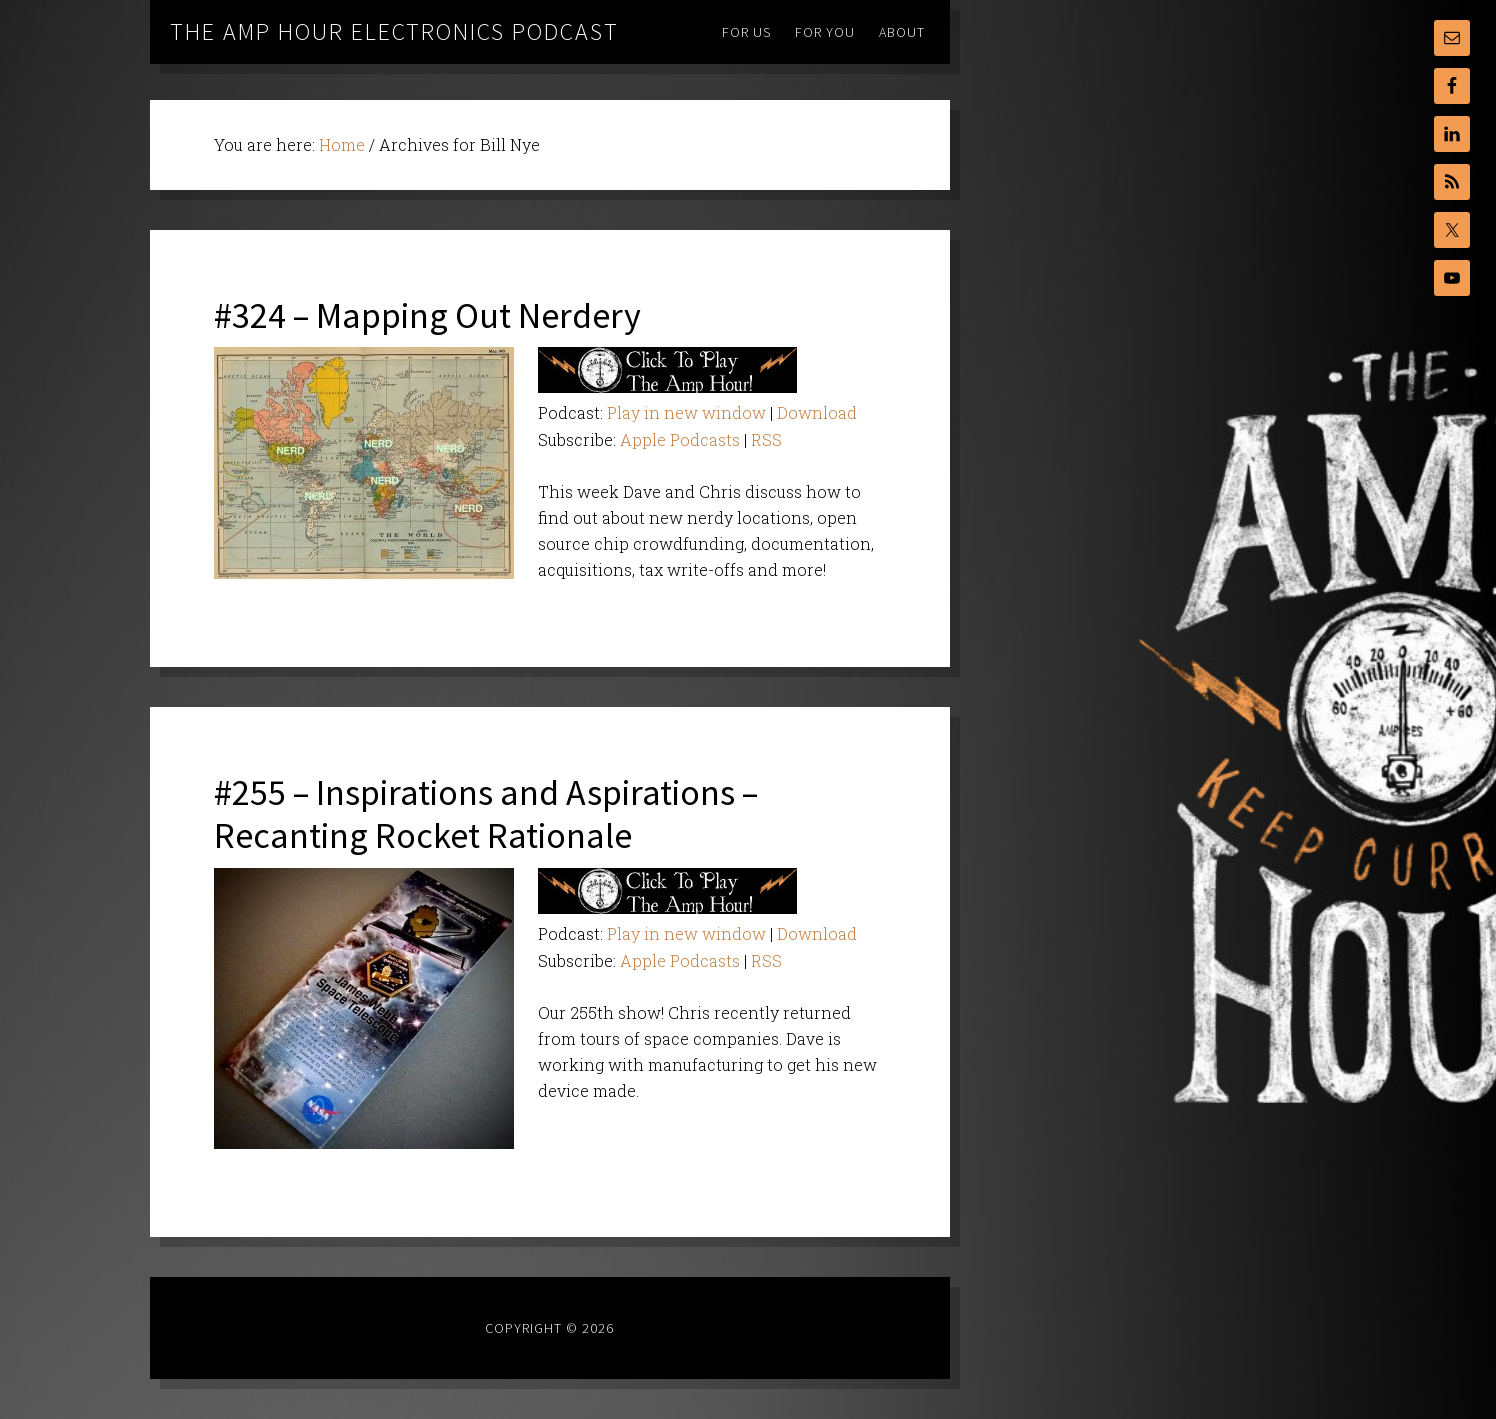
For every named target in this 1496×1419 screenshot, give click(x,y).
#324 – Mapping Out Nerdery (427, 315)
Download (817, 412)
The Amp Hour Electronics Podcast (394, 31)
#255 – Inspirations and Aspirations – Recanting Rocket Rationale (486, 814)
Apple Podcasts (680, 439)
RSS (766, 439)
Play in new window (686, 412)
